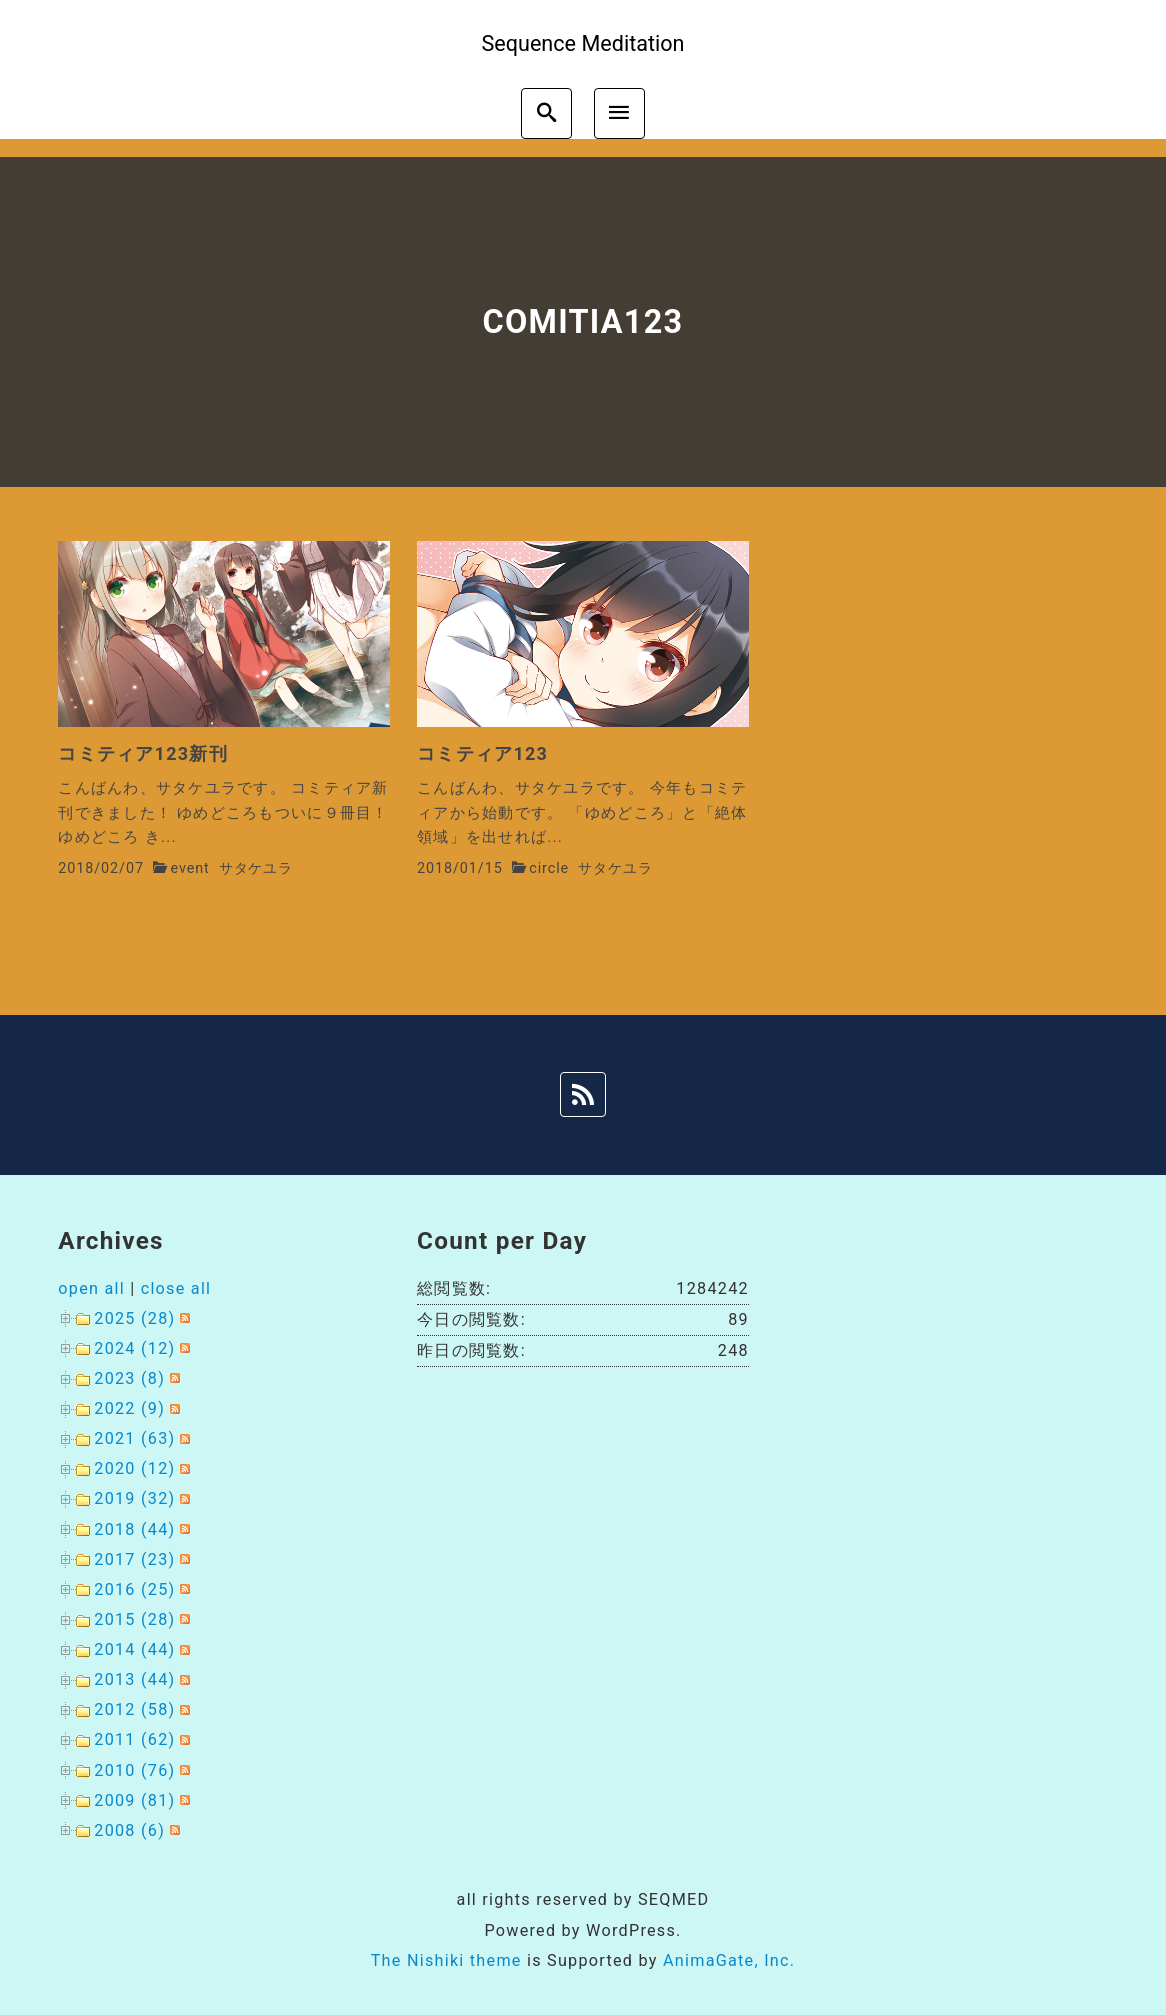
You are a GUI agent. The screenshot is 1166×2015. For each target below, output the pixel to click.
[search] (546, 113)
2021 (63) (134, 1438)
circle (549, 868)
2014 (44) (134, 1649)
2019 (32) (134, 1498)
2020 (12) (134, 1468)
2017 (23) (134, 1559)
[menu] (619, 113)
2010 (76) (134, 1770)
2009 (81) (134, 1800)
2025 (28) (134, 1318)
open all (91, 1288)
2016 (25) (134, 1589)
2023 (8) (129, 1378)
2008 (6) (129, 1830)
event (189, 868)
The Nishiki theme (446, 1960)
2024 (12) (134, 1348)
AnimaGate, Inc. (729, 1960)
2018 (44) (134, 1529)
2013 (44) (134, 1679)
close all (176, 1288)
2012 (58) (134, 1709)
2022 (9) (129, 1408)
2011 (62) (134, 1739)
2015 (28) (134, 1619)
